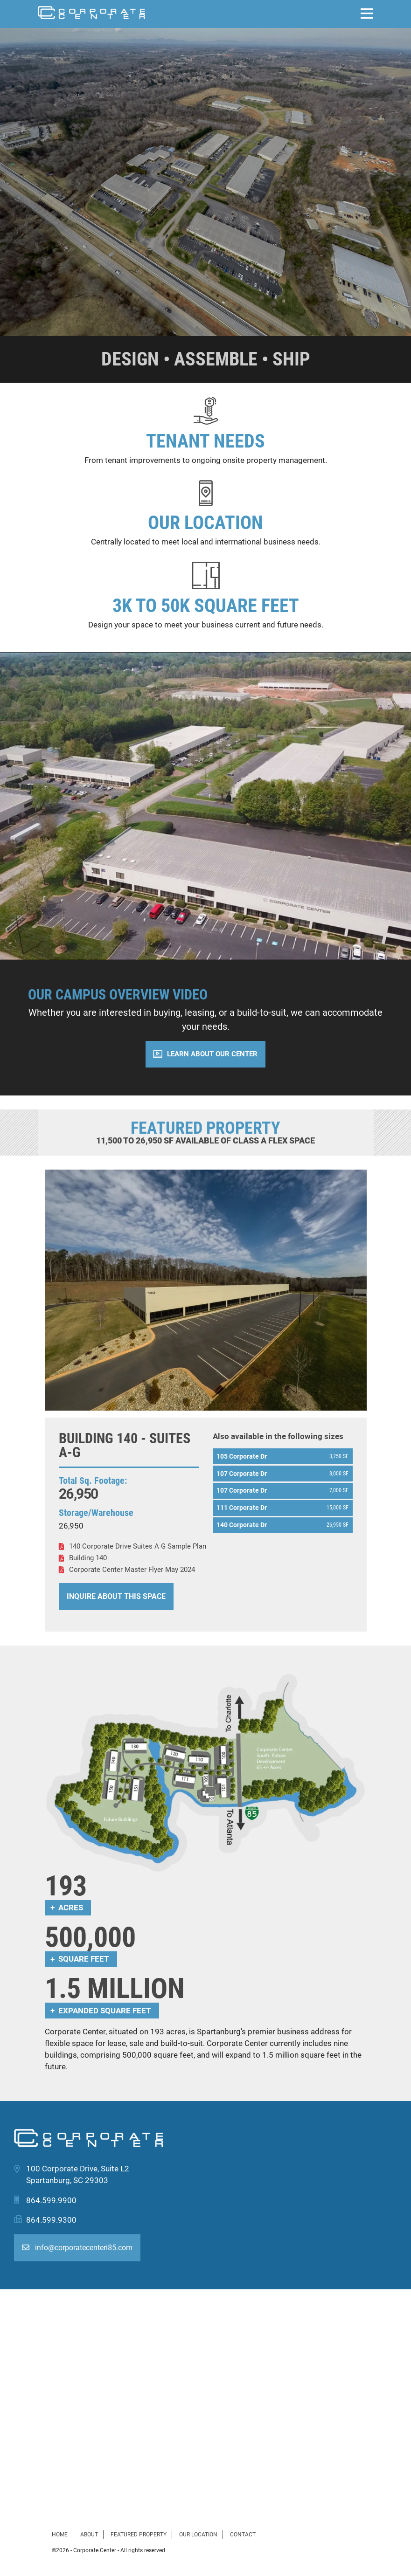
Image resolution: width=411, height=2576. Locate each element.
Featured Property (139, 2534)
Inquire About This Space (116, 1596)
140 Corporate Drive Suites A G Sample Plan (137, 1546)
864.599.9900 (51, 2200)
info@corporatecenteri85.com (77, 2247)
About (89, 2534)
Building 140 (88, 1558)
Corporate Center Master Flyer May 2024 (132, 1569)
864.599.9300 (51, 2220)
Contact (243, 2534)
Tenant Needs (205, 441)
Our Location (205, 523)
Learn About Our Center (212, 1054)
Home (60, 2534)
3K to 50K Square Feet (205, 606)
